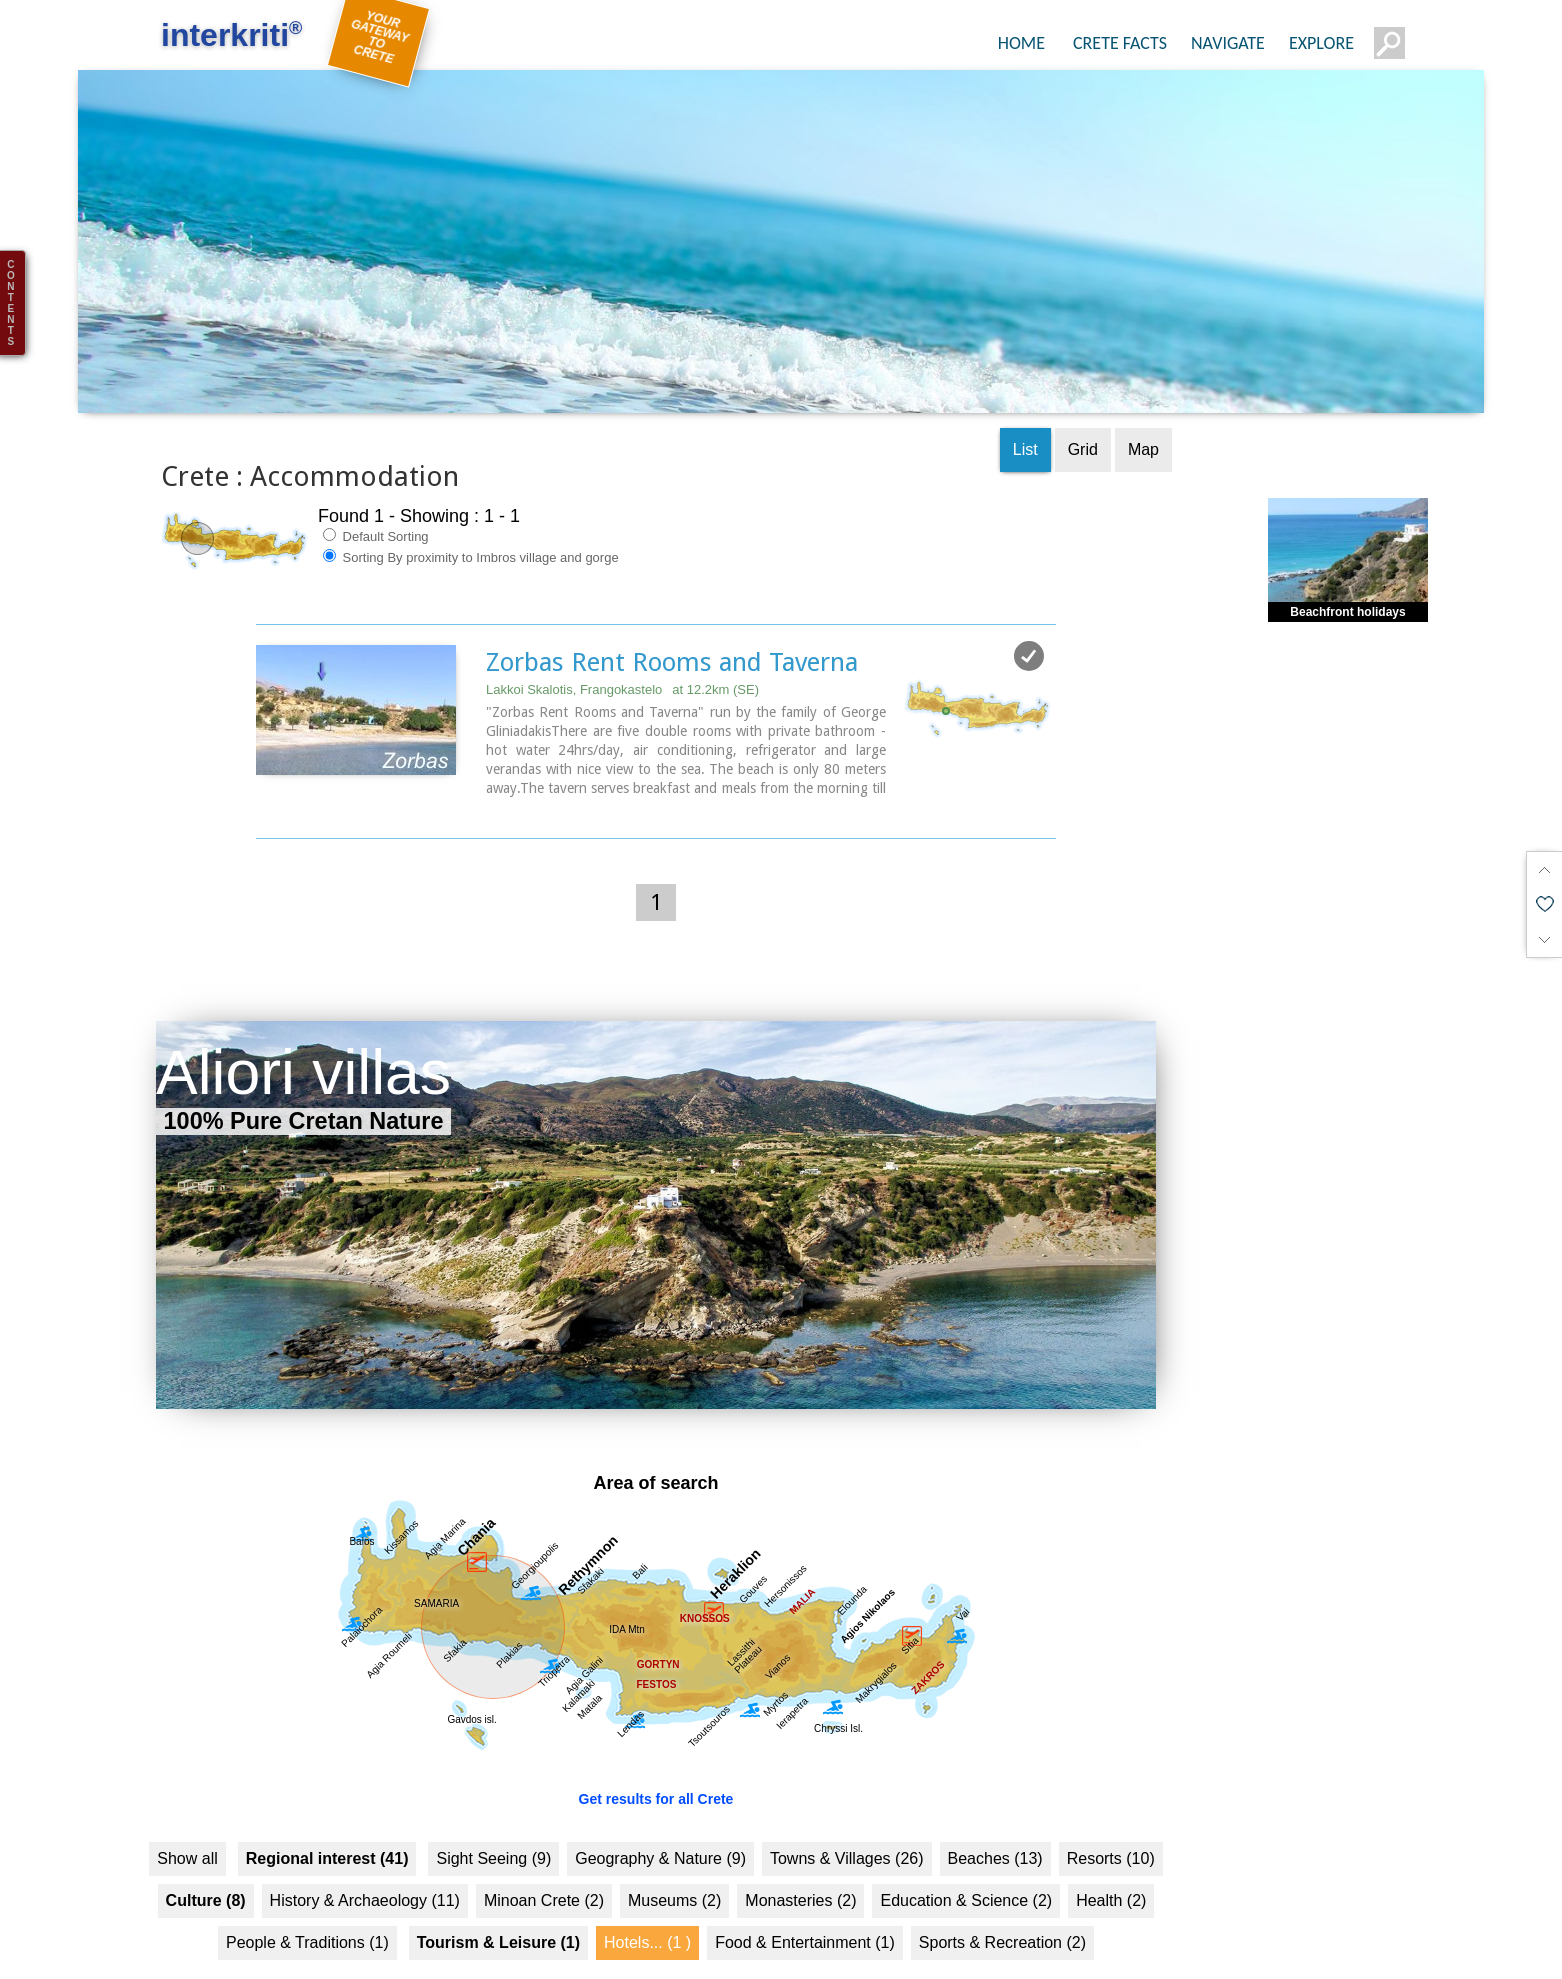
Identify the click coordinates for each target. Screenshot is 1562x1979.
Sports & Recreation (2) (1002, 1910)
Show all (187, 1826)
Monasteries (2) (800, 1868)
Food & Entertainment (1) (805, 1910)
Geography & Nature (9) (660, 1826)
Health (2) (1111, 1868)
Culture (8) (206, 1868)
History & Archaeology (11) (365, 1868)
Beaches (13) (995, 1826)
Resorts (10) (1111, 1826)
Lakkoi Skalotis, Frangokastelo (622, 657)
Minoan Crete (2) (544, 1868)
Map (1143, 417)
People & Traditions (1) (307, 1910)
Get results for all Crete (656, 1767)
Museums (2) (674, 1868)
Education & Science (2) (966, 1868)
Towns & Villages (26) (847, 1826)
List (1025, 417)
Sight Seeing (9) (493, 1826)
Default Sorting (376, 504)
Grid (1083, 417)
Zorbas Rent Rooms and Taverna (672, 630)
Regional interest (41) (327, 1826)
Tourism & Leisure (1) (498, 1910)
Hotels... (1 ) (647, 1910)
